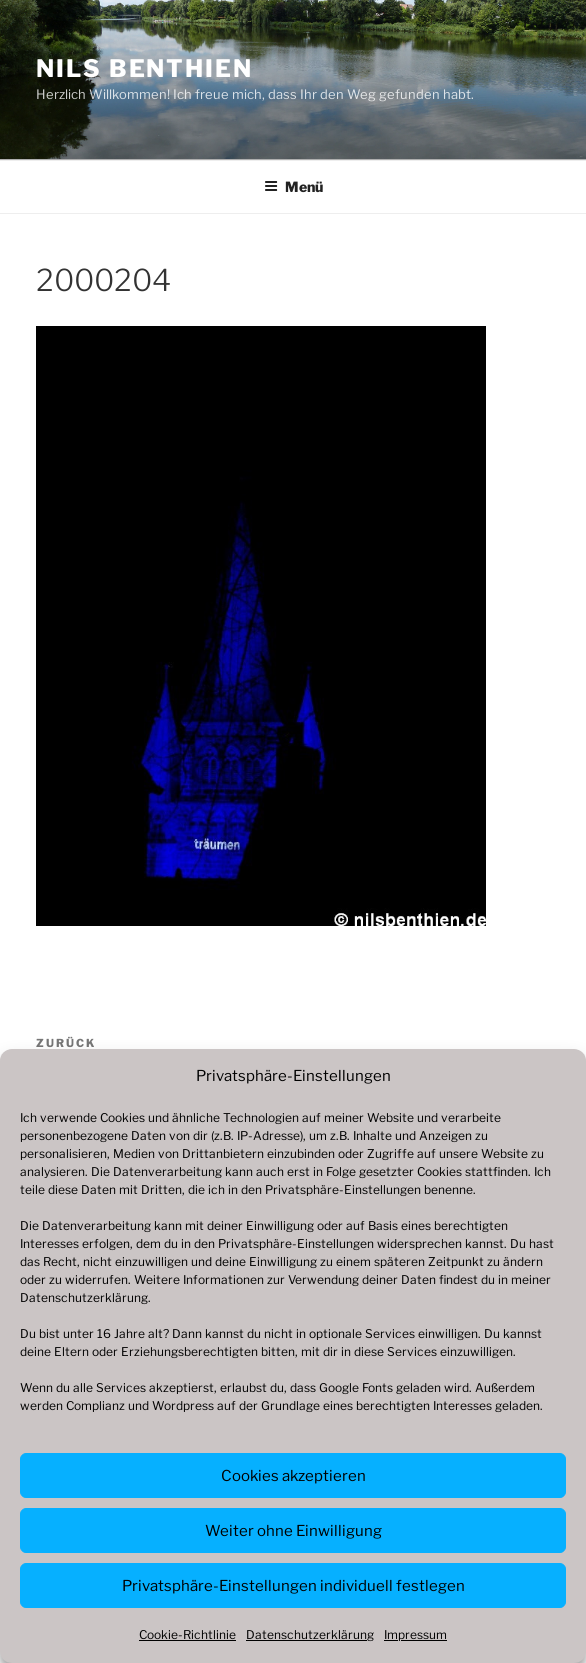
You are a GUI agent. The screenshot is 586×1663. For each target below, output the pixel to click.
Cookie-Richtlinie (187, 1634)
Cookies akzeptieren (293, 1476)
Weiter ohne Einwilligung (293, 1531)
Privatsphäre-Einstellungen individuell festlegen (293, 1586)
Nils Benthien (144, 68)
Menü (293, 186)
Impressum (415, 1634)
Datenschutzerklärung (84, 1297)
